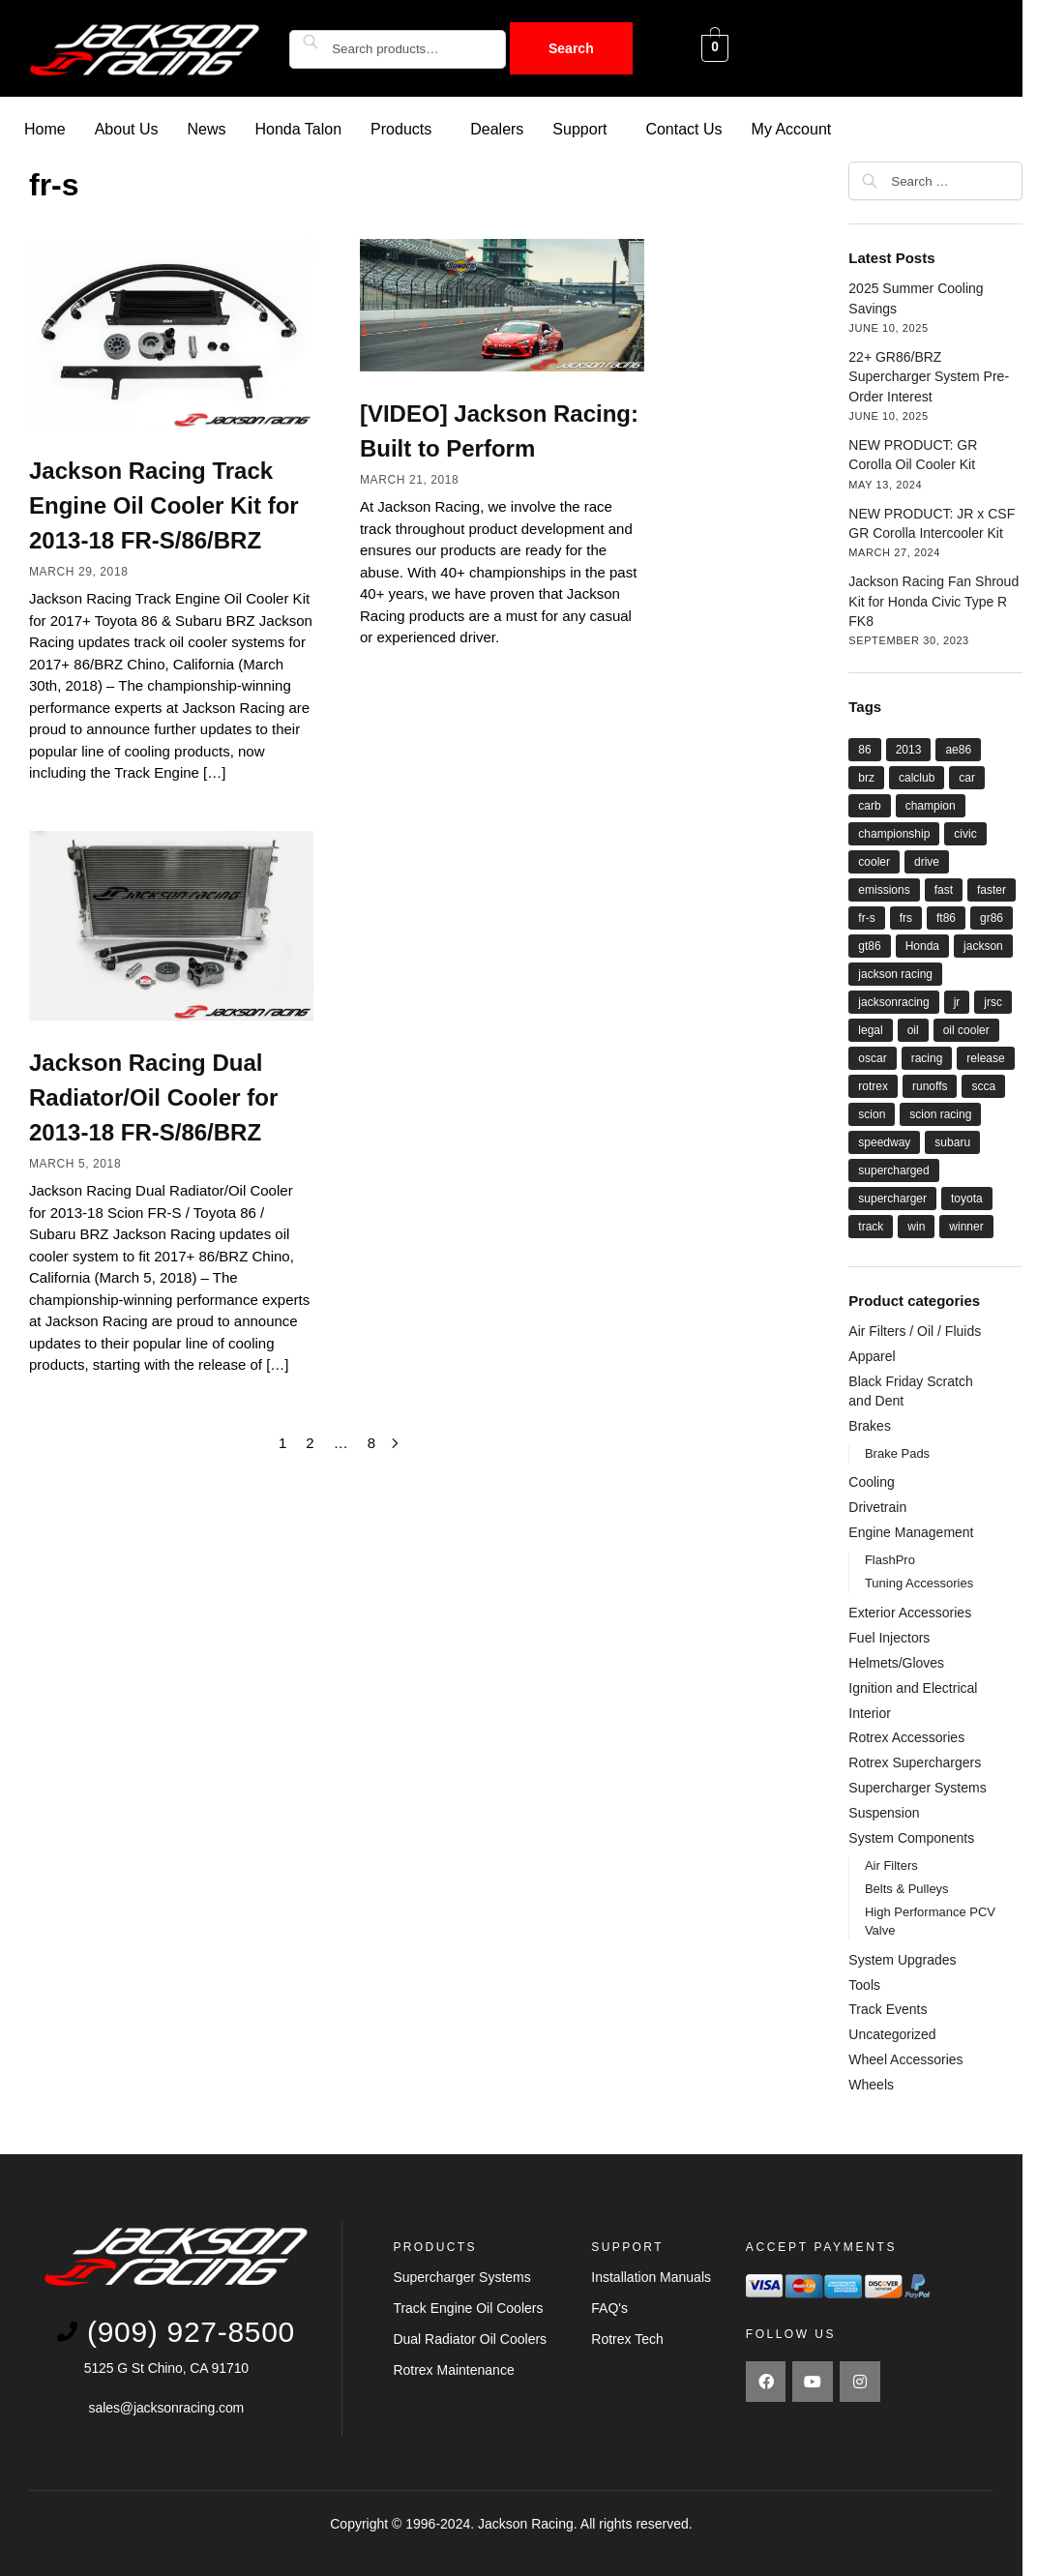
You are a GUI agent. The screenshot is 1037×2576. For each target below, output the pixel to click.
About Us (127, 128)
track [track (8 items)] (870, 1225)
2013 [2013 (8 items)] (909, 748)
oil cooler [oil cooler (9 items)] (966, 1029)
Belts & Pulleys (907, 1887)
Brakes (869, 1425)
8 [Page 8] (371, 1442)
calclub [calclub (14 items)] (916, 777)
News (207, 128)
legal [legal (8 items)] (870, 1029)
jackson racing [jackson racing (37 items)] (895, 973)
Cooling (871, 1481)
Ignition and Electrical (912, 1687)
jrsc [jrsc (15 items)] (993, 1001)
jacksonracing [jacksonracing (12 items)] (893, 1001)
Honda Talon (298, 128)
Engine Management (910, 1531)
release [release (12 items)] (985, 1057)
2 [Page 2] (309, 1442)
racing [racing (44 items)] (927, 1057)
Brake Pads (897, 1452)
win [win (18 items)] (916, 1225)
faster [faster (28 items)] (991, 889)
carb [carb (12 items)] (869, 805)
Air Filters (891, 1864)
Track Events (887, 2008)
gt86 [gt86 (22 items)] (869, 945)
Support (579, 128)
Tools (864, 1984)
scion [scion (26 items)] (871, 1113)
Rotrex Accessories (906, 1736)
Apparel (871, 1355)
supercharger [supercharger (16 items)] (892, 1197)
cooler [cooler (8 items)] (874, 861)
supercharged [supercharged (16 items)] (893, 1169)
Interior (869, 1712)
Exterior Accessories (909, 1611)
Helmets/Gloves (896, 1662)
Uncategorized (891, 2033)
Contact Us (683, 128)
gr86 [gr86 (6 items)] (991, 917)
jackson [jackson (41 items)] (983, 945)
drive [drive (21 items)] (926, 861)
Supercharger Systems (917, 1786)
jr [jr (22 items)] (957, 1001)
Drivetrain (877, 1506)
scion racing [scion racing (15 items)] (940, 1113)
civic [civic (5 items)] (965, 833)
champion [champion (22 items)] (930, 805)
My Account (792, 128)
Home (45, 128)
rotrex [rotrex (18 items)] (873, 1085)
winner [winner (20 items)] (966, 1225)
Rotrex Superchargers (914, 1761)
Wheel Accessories (905, 2058)
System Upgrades (902, 1959)
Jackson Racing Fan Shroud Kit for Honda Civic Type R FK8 (933, 600)
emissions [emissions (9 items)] (883, 889)
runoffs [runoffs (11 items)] (929, 1085)
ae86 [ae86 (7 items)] (958, 748)
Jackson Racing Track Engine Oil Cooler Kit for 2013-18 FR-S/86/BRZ (164, 504)
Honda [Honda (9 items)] (922, 945)
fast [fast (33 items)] (943, 889)
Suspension (883, 1812)
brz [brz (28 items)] (866, 777)
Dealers (496, 128)
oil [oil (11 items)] (913, 1029)
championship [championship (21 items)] (894, 833)
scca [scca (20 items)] (983, 1085)
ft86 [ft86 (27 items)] (946, 917)
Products (400, 128)
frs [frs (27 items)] (906, 917)
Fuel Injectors (889, 1636)
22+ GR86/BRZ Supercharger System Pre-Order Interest (928, 375)
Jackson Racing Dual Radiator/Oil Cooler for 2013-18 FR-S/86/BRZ (153, 1096)
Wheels (871, 2083)
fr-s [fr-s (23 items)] (866, 917)
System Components (911, 1837)
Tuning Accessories (919, 1582)
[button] (406, 128)
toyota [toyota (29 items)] (967, 1197)
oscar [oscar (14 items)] (872, 1057)
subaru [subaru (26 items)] (952, 1141)
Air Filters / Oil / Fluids (914, 1330)
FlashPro (890, 1559)
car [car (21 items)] (967, 777)
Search (571, 48)
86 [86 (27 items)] (864, 748)
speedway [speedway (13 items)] (884, 1141)
